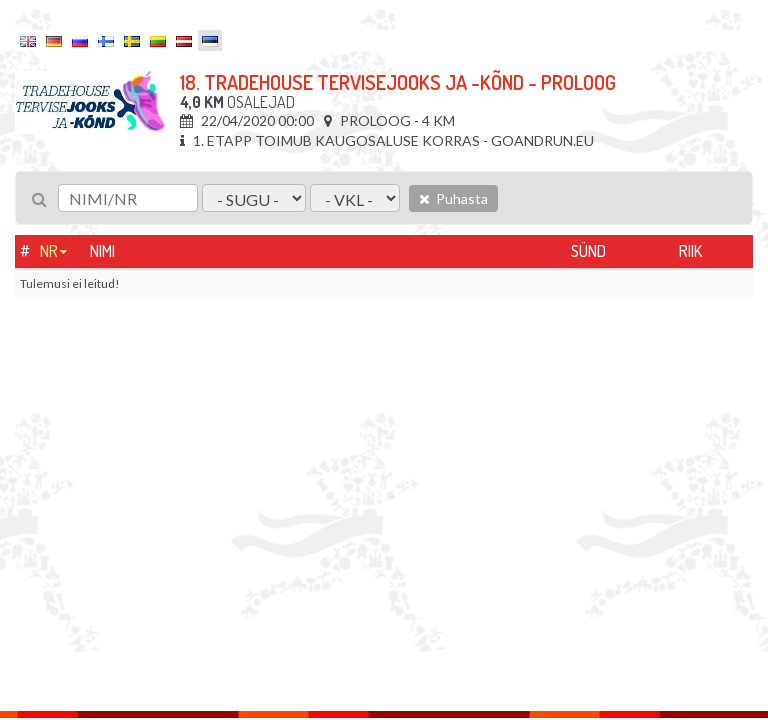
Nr (49, 251)
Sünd (588, 251)
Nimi (102, 251)
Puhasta (453, 198)
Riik (690, 251)
